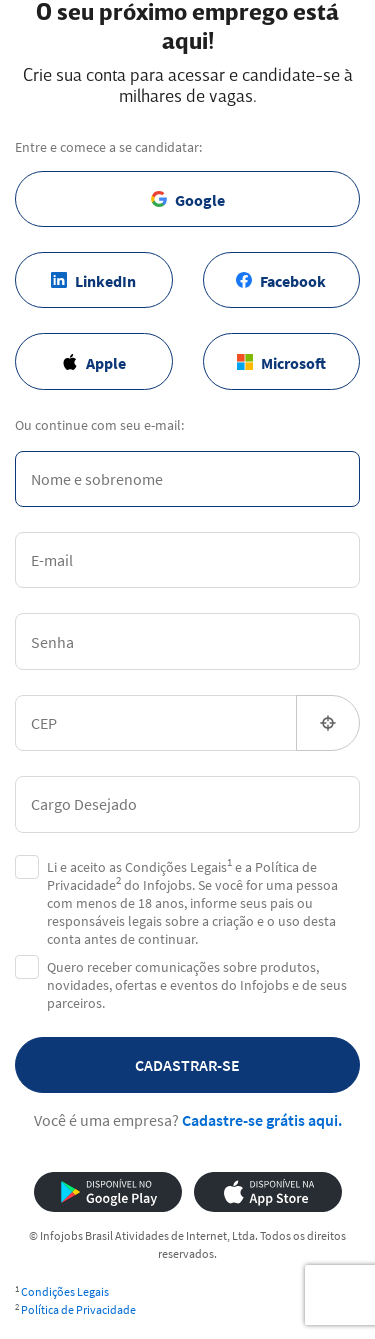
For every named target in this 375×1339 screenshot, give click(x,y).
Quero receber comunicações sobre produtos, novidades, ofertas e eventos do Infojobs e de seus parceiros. (197, 985)
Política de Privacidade (78, 1309)
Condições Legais (65, 1291)
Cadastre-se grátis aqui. (262, 1120)
